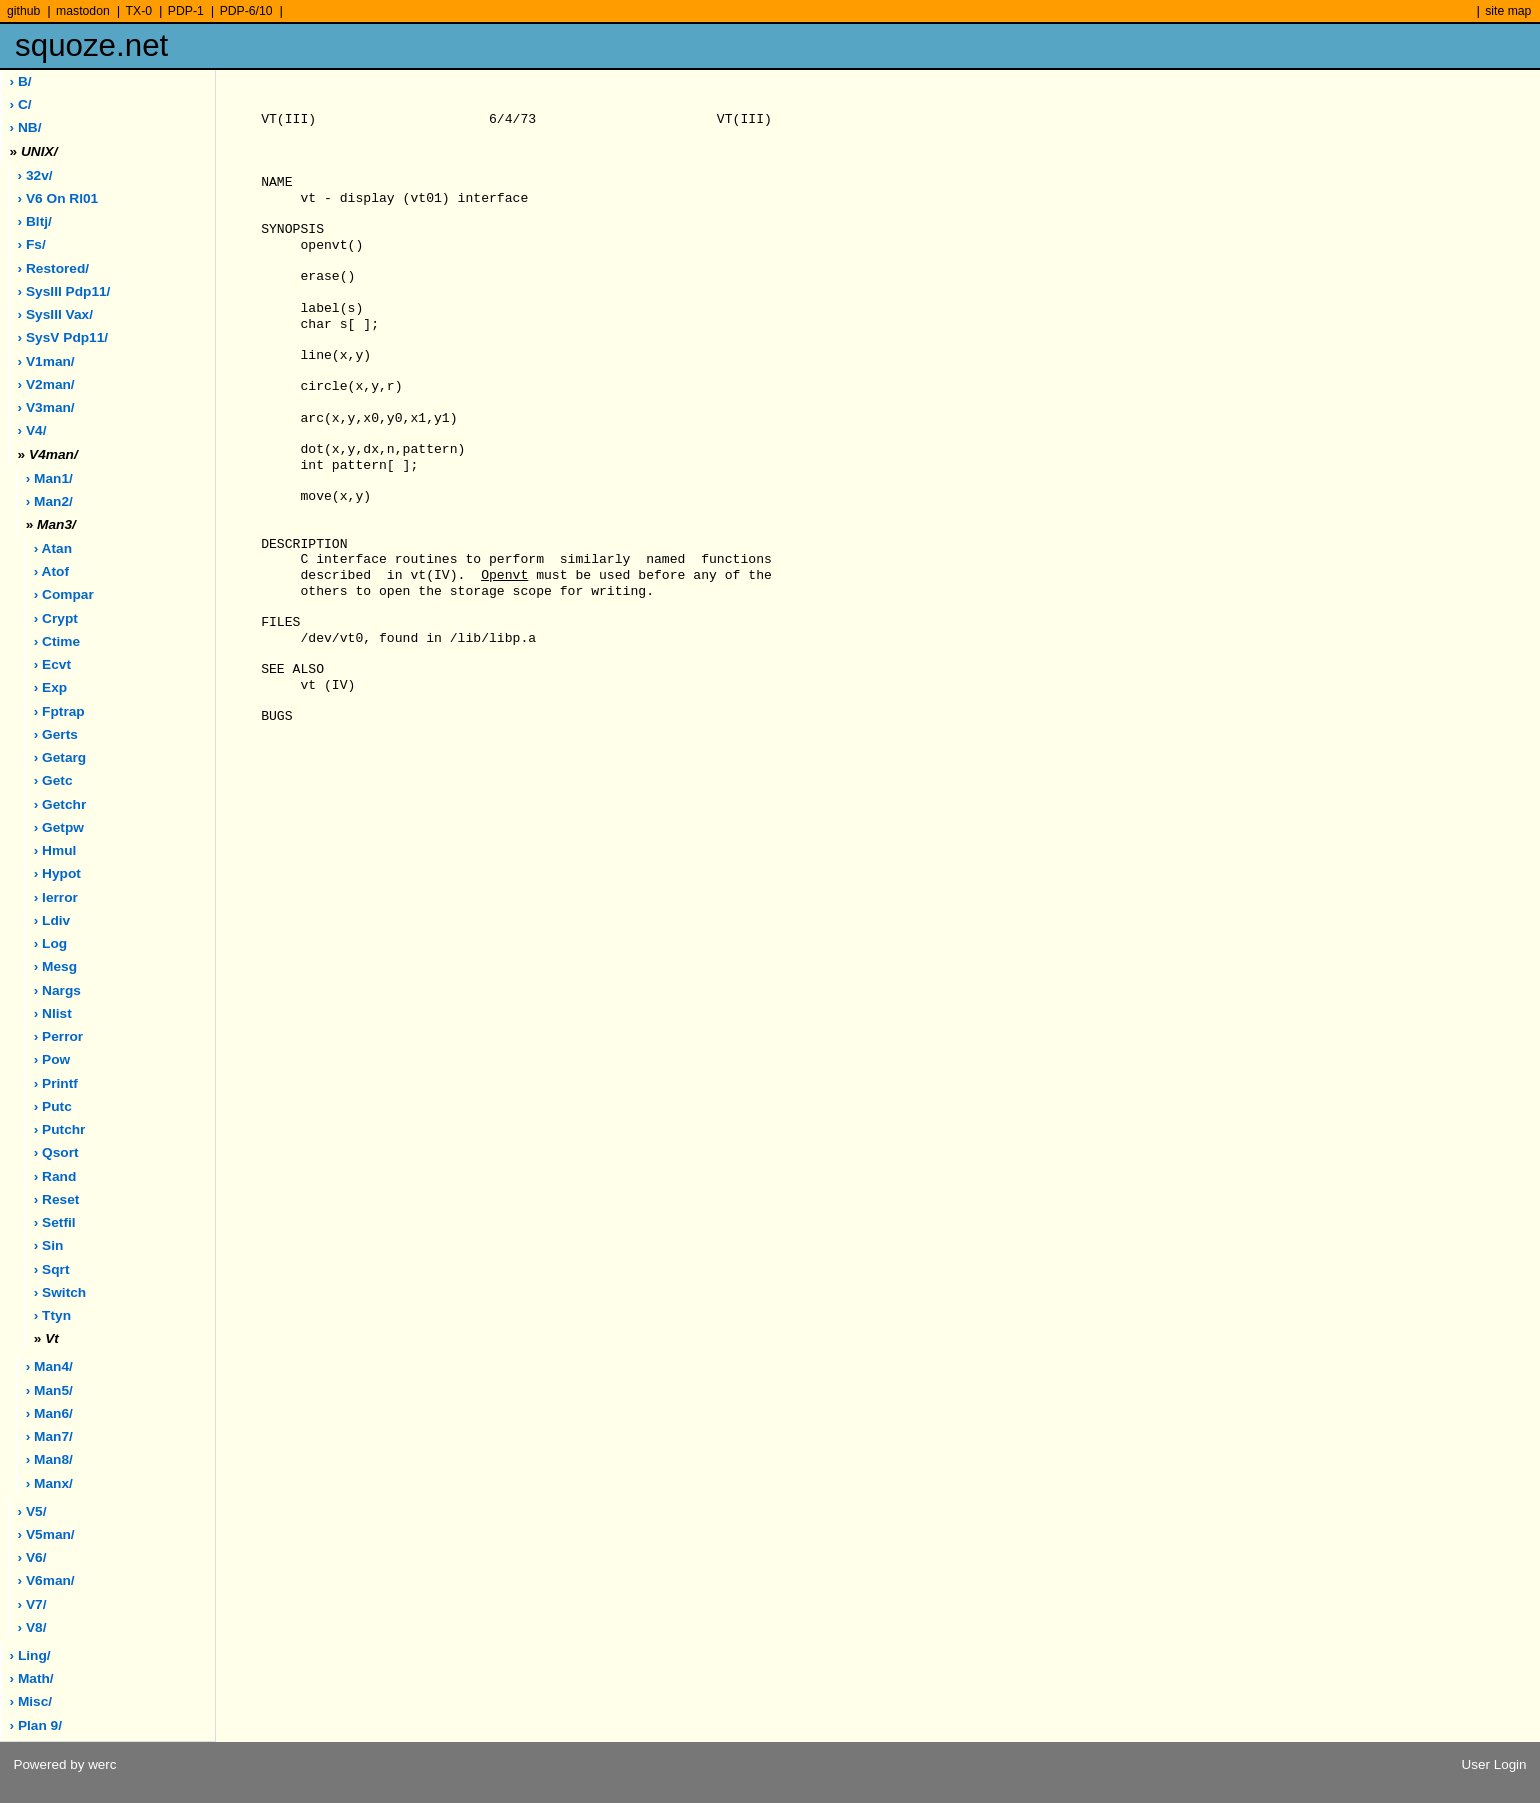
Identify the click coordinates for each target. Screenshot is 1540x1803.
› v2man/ (46, 384)
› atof (51, 571)
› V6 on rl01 (58, 198)
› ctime (57, 641)
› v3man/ (46, 407)
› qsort (56, 1152)
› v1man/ (46, 361)
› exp (50, 687)
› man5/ (49, 1390)
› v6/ (32, 1557)
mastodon (83, 11)
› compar (64, 594)
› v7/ (32, 1604)
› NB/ (26, 127)
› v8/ (32, 1627)
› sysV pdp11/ (63, 337)
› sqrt (52, 1269)
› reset (57, 1199)
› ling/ (30, 1655)
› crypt (56, 618)
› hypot (57, 873)
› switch (60, 1292)
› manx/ (49, 1483)
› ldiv (52, 920)
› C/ (21, 104)
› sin (49, 1245)
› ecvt (52, 664)
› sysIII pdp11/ (64, 291)
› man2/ (49, 501)
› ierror (56, 897)
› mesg (55, 966)
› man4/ (49, 1366)
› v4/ (32, 430)
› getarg (60, 757)
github (23, 11)
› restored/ (54, 268)
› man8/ (49, 1459)
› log (50, 943)
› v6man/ (46, 1580)
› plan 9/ (36, 1725)
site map (1508, 11)
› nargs (57, 990)
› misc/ (31, 1701)
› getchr (60, 804)
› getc (53, 780)
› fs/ (32, 244)
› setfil (55, 1222)
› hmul (55, 850)
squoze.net (91, 45)
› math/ (32, 1678)
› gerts (56, 734)
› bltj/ (35, 221)
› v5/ (32, 1511)
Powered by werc (64, 1764)
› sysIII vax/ (55, 314)
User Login (1494, 1764)
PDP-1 (186, 11)
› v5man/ (46, 1534)
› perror (58, 1036)
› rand (55, 1176)
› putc (53, 1106)
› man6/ (49, 1413)
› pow (52, 1059)
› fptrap (59, 711)
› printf (56, 1083)
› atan (53, 548)
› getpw (59, 827)
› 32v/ (35, 175)
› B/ (21, 81)
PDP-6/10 (246, 11)
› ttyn (52, 1315)
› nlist (53, 1013)
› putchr (60, 1129)
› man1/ (49, 478)
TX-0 (139, 11)
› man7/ (49, 1436)
